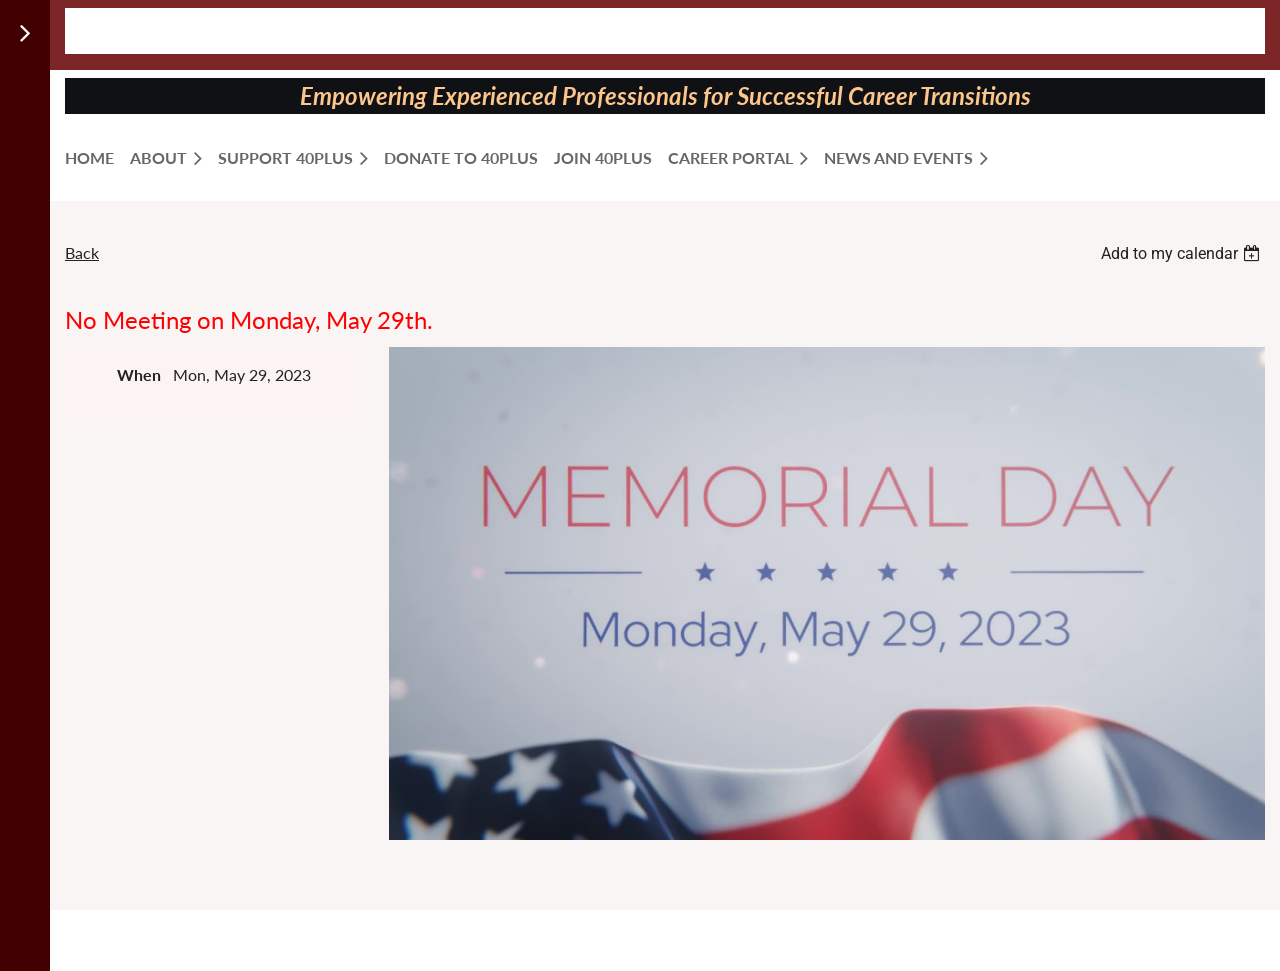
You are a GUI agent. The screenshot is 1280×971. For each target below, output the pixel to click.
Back (82, 252)
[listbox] (1183, 253)
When (139, 374)
